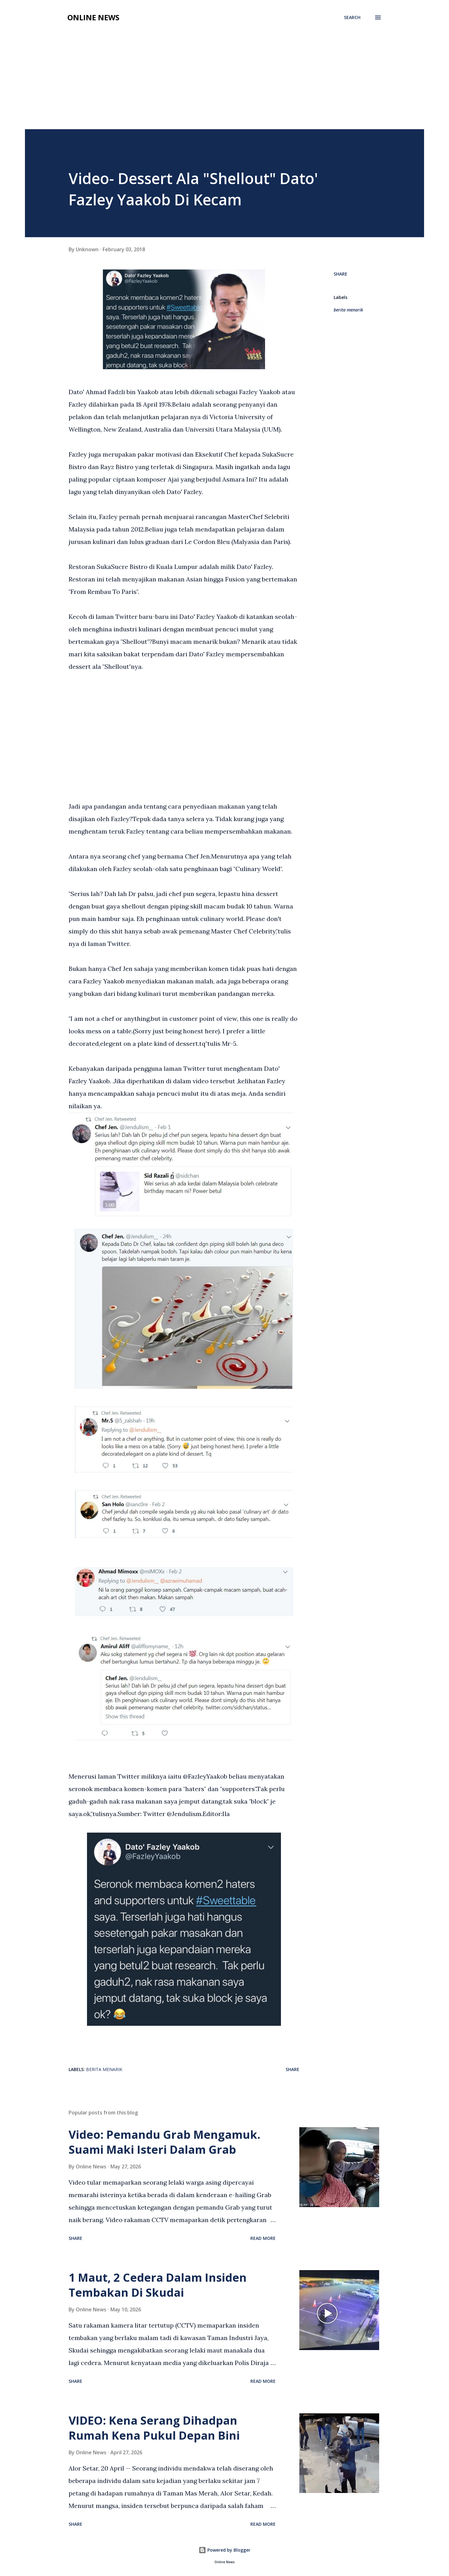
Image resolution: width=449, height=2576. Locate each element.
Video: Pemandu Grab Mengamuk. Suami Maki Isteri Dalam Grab (164, 2142)
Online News (93, 17)
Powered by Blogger (224, 2550)
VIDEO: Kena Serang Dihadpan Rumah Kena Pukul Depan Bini (154, 2428)
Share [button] (340, 274)
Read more (263, 2238)
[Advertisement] (224, 82)
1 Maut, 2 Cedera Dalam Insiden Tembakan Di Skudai (158, 2285)
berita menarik (348, 310)
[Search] (352, 17)
